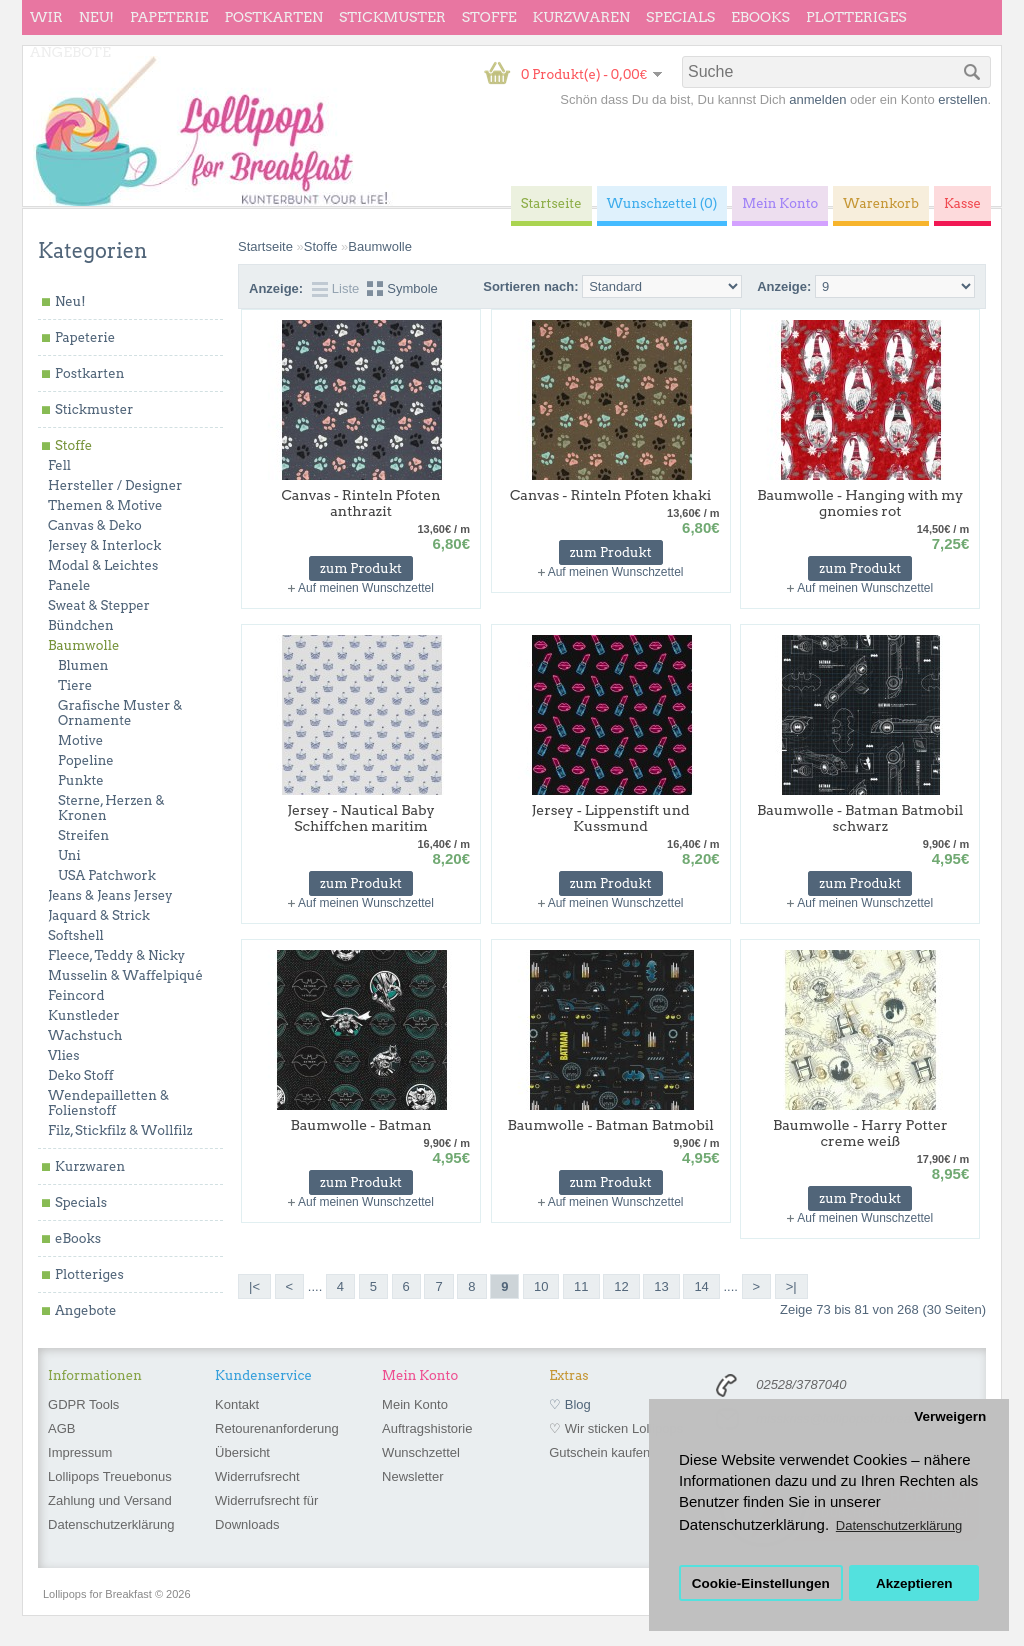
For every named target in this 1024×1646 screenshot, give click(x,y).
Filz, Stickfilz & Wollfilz (120, 1130)
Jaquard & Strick (99, 915)
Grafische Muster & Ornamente (120, 713)
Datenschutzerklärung (111, 1524)
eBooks (760, 17)
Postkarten (273, 17)
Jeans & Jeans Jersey (110, 895)
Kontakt (237, 1404)
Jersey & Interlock (104, 545)
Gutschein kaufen (599, 1452)
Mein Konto (415, 1404)
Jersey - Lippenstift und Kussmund (611, 818)
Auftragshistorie (427, 1428)
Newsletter (412, 1476)
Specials (680, 17)
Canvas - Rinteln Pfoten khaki (610, 495)
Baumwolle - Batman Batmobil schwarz (860, 818)
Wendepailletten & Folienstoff (108, 1103)
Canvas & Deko (95, 525)
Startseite (265, 246)
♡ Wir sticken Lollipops (616, 1428)
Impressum (80, 1452)
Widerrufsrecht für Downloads (266, 1512)
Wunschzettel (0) (662, 203)
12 (621, 1286)
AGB (61, 1428)
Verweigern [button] (950, 1416)
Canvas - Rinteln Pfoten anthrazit (360, 503)
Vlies (64, 1055)
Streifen (83, 835)
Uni (69, 855)
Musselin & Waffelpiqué (125, 975)
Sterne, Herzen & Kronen (111, 808)
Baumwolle (83, 645)
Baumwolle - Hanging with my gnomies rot (860, 503)
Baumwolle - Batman (360, 1125)
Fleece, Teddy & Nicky (116, 955)
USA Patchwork (107, 875)
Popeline (86, 760)
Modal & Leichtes (103, 565)
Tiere (75, 685)
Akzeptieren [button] (914, 1583)
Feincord (76, 995)
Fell (59, 465)
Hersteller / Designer (115, 485)
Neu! (96, 17)
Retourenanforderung (277, 1428)
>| (791, 1286)
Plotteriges (856, 17)
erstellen (962, 99)
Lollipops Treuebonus (110, 1476)
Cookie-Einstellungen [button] (761, 1583)
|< (254, 1286)
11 (581, 1286)
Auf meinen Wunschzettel (366, 588)
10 (541, 1286)
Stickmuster (392, 17)
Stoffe (489, 17)
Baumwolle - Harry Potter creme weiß (860, 1133)
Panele (69, 585)
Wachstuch (85, 1035)
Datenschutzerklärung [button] (899, 1525)
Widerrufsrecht (257, 1476)
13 (661, 1286)
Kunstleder (84, 1015)
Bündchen (81, 625)
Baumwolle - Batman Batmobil (610, 1125)
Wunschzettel (421, 1452)
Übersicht (242, 1452)
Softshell (76, 935)
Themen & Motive (105, 505)
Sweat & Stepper (99, 605)
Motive (80, 740)
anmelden (817, 99)
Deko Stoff (81, 1075)
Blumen (83, 665)
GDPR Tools (83, 1404)
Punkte (81, 780)
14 (701, 1286)
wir (46, 17)
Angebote (70, 52)
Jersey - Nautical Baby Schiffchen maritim (360, 818)
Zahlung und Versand (110, 1500)
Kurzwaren (581, 17)
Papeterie (169, 17)
